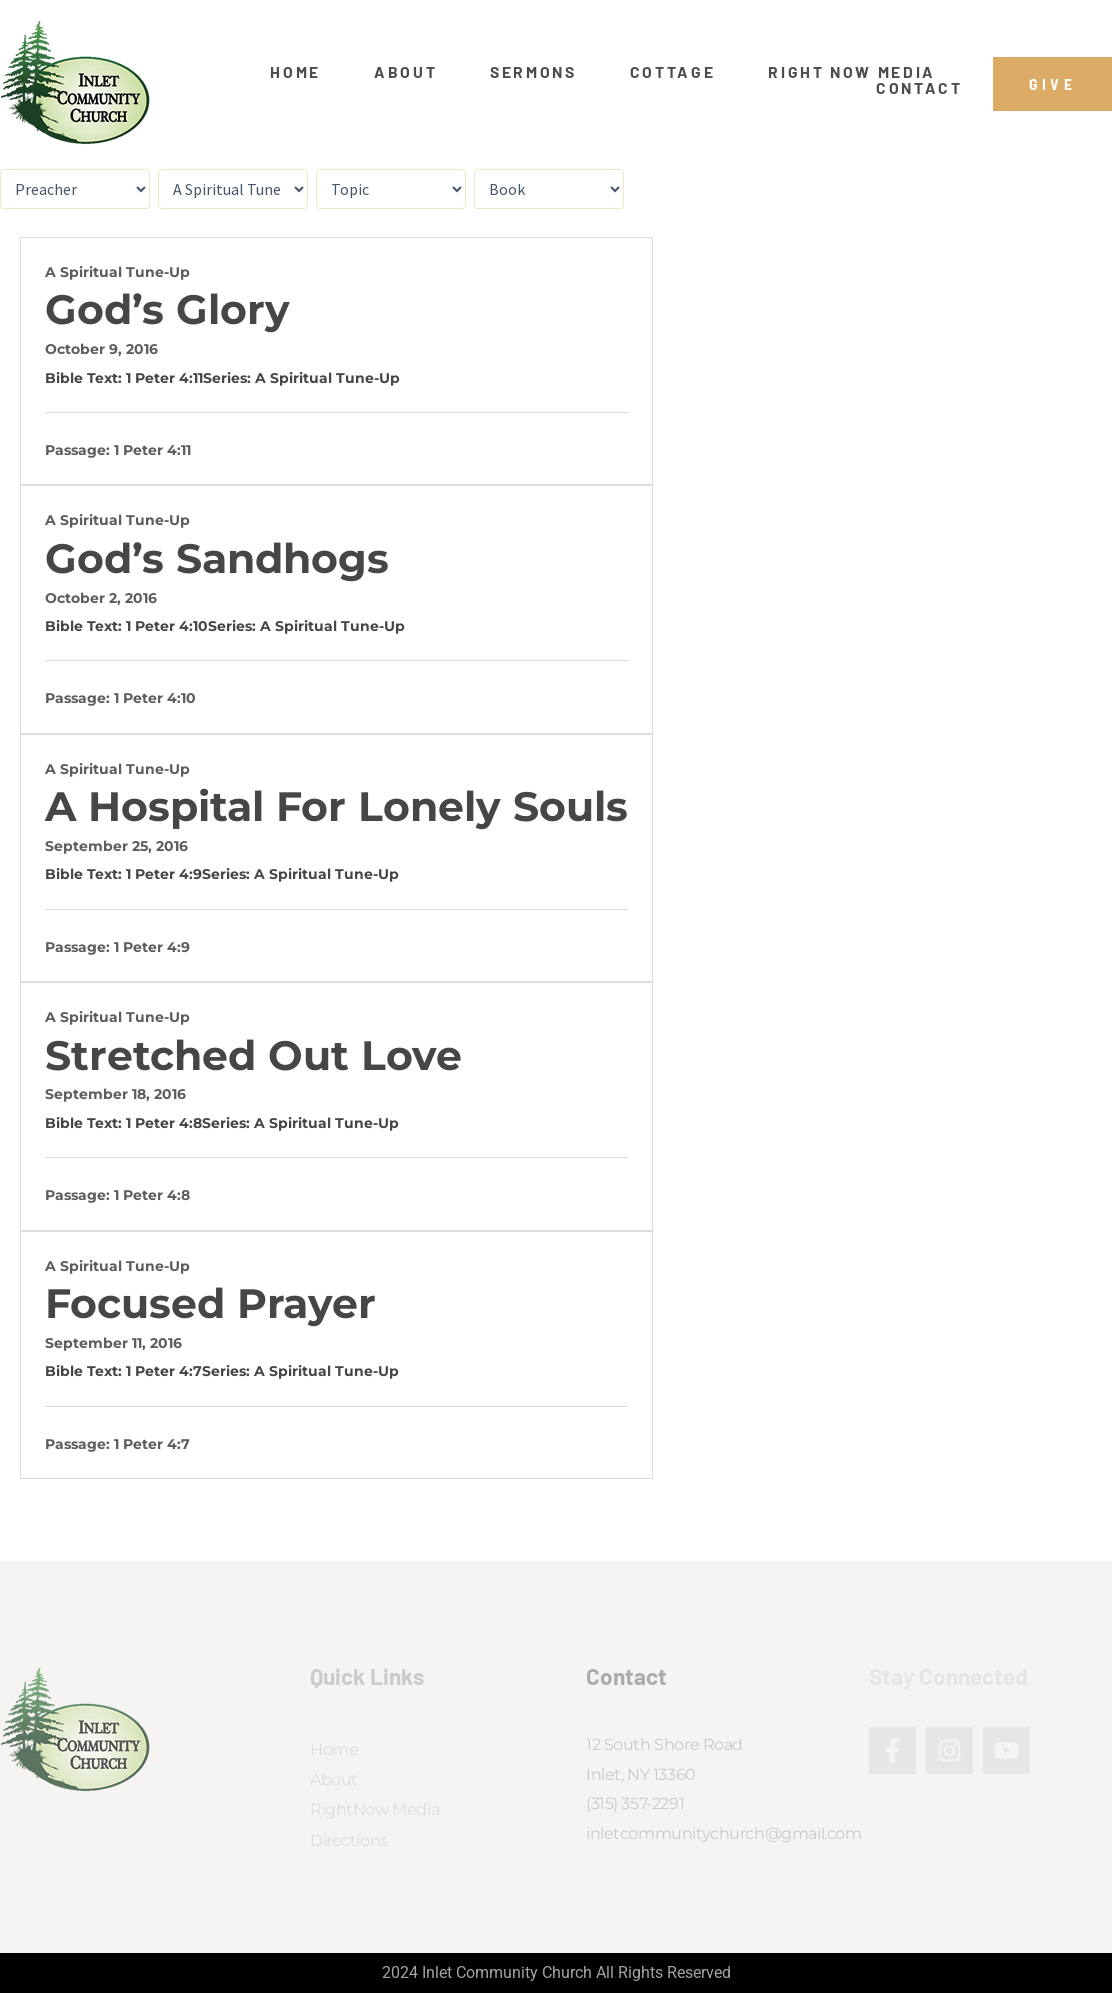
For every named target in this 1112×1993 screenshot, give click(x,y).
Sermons (533, 72)
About (405, 72)
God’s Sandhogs (217, 558)
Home (295, 72)
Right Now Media (852, 72)
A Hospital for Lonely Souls (336, 806)
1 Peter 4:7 (164, 1371)
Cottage (673, 72)
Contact (919, 88)
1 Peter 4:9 (164, 874)
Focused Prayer (210, 1303)
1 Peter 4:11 (164, 378)
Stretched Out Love (253, 1055)
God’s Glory (167, 309)
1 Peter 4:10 (167, 626)
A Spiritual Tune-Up (117, 272)
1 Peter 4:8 (164, 1123)
